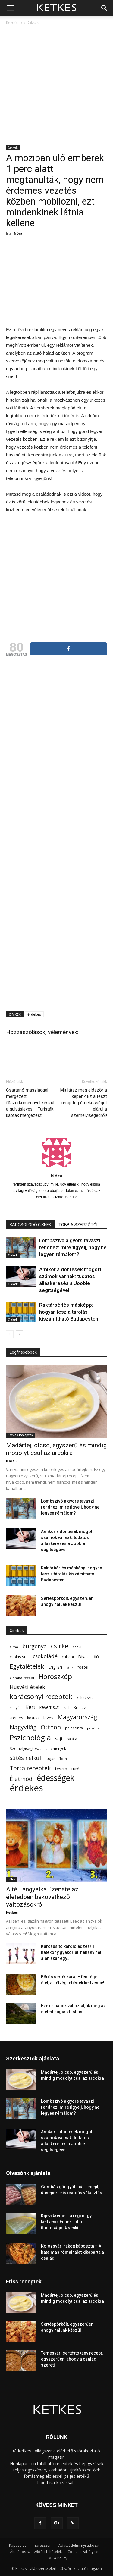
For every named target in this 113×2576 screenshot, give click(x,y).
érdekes (34, 1014)
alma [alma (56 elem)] (14, 1647)
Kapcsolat (17, 2545)
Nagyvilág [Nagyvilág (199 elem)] (23, 1727)
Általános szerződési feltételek (36, 2551)
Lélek (12, 1879)
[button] (104, 8)
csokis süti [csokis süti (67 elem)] (19, 1656)
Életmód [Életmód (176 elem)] (21, 1778)
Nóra (18, 233)
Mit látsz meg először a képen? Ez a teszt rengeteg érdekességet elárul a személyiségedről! (83, 1102)
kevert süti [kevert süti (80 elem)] (49, 1707)
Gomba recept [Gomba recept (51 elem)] (22, 1677)
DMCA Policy (56, 2558)
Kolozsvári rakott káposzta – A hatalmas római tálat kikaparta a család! (72, 2252)
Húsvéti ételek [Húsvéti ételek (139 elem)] (27, 1687)
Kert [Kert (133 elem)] (30, 1707)
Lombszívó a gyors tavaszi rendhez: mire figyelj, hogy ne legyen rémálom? (73, 1247)
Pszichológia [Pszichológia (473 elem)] (30, 1737)
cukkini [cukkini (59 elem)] (68, 1656)
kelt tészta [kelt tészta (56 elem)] (85, 1697)
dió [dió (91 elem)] (96, 1656)
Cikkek (33, 22)
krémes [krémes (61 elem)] (16, 1717)
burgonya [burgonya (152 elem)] (34, 1646)
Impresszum (42, 2545)
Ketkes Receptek (20, 1435)
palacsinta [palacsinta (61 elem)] (74, 1728)
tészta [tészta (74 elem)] (61, 1769)
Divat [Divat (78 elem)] (83, 1656)
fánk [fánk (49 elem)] (69, 1667)
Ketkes (12, 1912)
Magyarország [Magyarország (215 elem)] (77, 1717)
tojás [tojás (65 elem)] (51, 1758)
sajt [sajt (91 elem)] (59, 1738)
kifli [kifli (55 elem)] (67, 1707)
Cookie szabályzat (83, 2551)
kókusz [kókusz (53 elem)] (33, 1717)
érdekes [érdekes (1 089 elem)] (26, 1788)
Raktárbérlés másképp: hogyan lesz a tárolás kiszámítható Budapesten (68, 1312)
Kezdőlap (14, 22)
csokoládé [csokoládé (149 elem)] (45, 1656)
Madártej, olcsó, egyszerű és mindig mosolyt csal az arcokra (56, 1449)
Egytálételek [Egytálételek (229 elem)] (27, 1666)
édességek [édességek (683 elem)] (55, 1778)
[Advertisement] (56, 85)
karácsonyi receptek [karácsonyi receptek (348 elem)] (41, 1696)
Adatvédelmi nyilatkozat (78, 2545)
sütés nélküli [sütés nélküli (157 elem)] (26, 1758)
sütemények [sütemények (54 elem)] (55, 1748)
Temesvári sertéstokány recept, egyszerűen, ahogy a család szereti (72, 2359)
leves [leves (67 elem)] (48, 1717)
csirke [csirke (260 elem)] (59, 1646)
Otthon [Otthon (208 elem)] (51, 1727)
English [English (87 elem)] (55, 1667)
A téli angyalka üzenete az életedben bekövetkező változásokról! (42, 1897)
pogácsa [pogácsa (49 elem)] (93, 1728)
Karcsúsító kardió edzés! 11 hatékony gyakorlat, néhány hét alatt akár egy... (71, 1952)
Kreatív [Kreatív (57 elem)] (80, 1707)
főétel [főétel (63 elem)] (82, 1667)
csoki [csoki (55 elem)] (77, 1647)
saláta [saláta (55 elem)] (72, 1738)
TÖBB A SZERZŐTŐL (78, 1224)
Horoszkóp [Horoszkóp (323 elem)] (55, 1676)
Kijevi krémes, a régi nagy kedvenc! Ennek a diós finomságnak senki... (66, 2221)
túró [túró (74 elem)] (75, 1769)
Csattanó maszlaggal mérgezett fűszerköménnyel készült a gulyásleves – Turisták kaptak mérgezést (31, 1102)
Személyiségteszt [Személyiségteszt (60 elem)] (25, 1748)
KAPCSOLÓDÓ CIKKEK (30, 1224)
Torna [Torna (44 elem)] (64, 1759)
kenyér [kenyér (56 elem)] (15, 1707)
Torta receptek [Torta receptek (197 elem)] (30, 1768)
